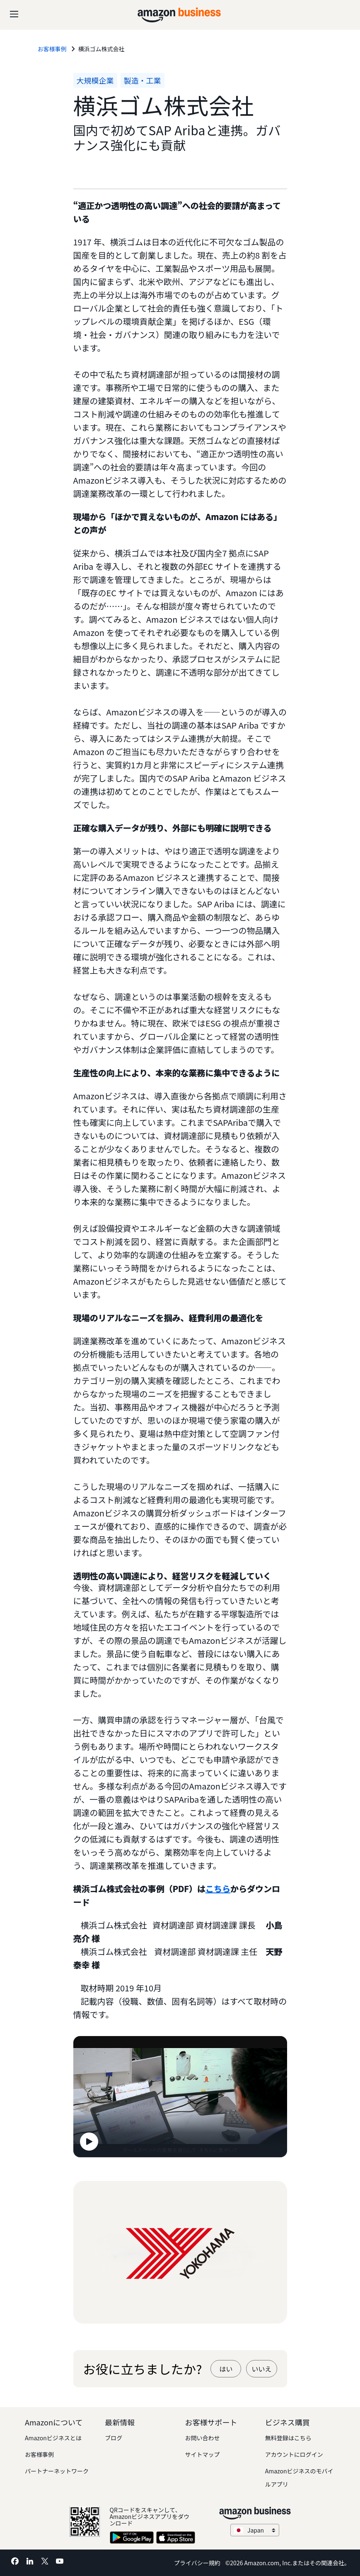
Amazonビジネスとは (53, 2438)
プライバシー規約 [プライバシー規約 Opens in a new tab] (197, 2563)
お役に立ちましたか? (142, 2368)
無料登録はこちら (288, 2438)
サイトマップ (202, 2454)
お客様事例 (39, 2454)
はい (225, 2369)
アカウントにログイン (294, 2454)
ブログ (113, 2438)
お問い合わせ (202, 2438)
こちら (217, 1889)
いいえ (261, 2369)
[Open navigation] (14, 12)
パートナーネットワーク (57, 2471)
